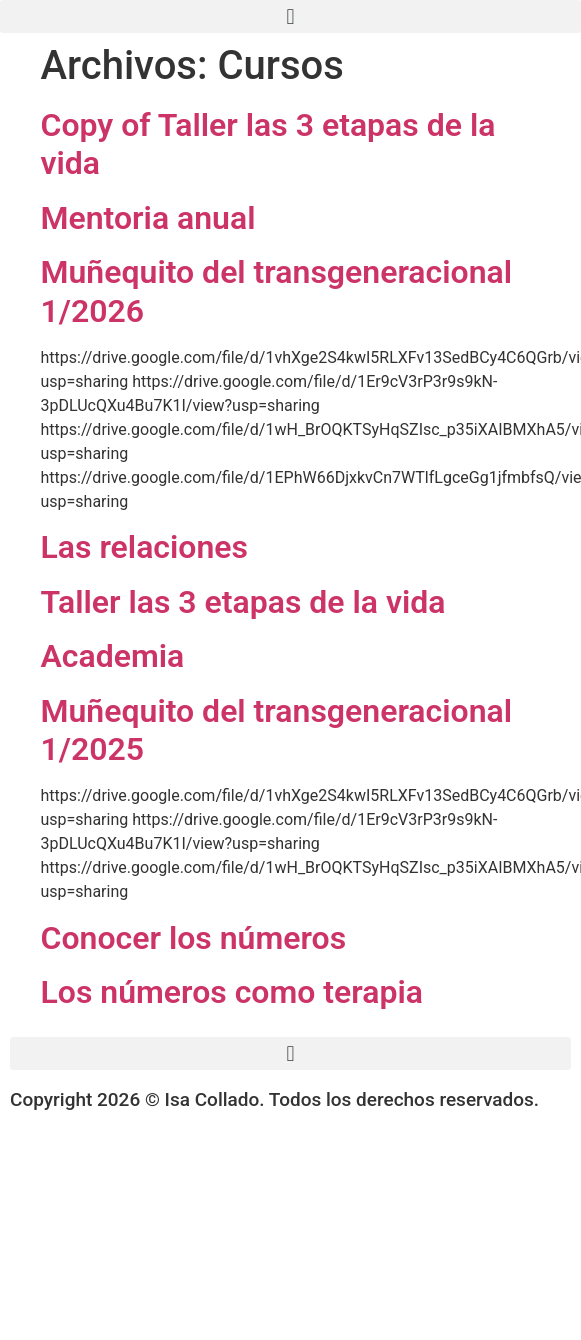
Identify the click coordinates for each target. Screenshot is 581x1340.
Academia (113, 656)
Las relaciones (144, 547)
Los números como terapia (232, 992)
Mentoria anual (148, 218)
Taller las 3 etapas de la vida (243, 602)
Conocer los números (194, 938)
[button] (290, 16)
